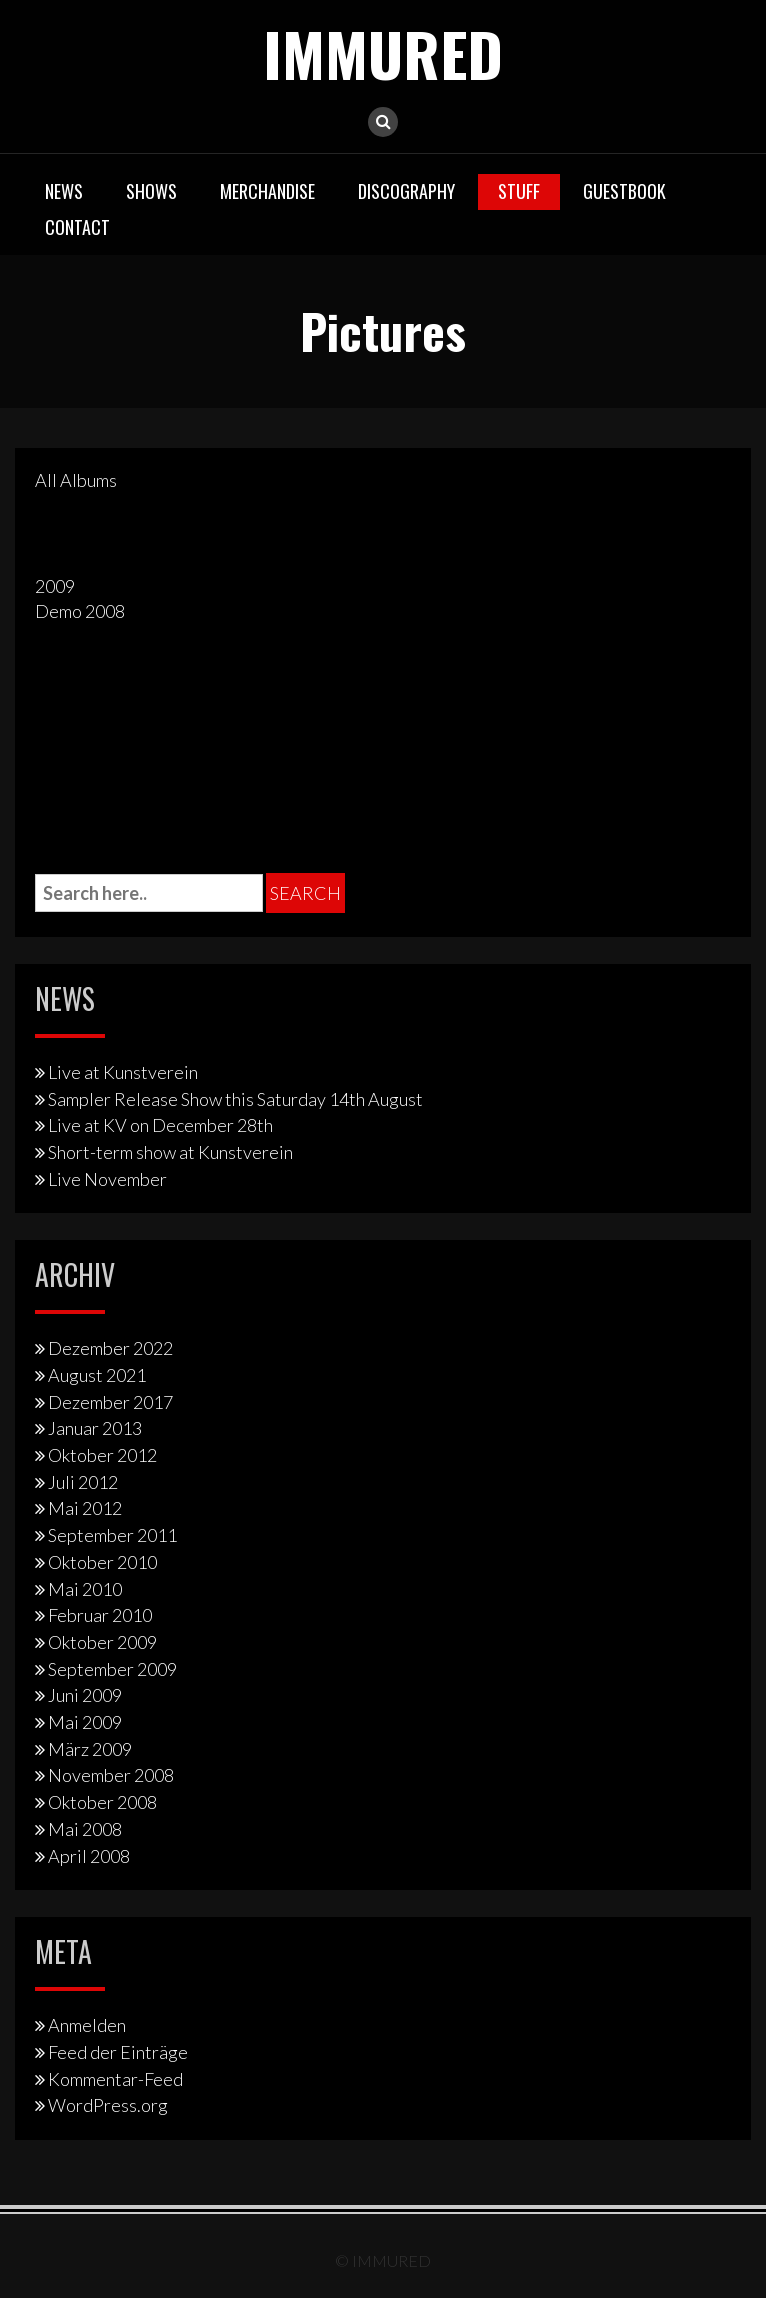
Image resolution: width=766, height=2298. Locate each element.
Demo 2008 (80, 611)
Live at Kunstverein (123, 1072)
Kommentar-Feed (115, 2079)
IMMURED (383, 52)
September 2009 (112, 1669)
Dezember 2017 (110, 1402)
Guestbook (624, 191)
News (64, 191)
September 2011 (112, 1535)
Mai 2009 (85, 1722)
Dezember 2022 (110, 1348)
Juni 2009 (85, 1695)
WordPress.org (108, 2105)
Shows (151, 191)
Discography (406, 191)
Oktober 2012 (102, 1455)
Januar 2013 (95, 1428)
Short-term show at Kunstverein (170, 1152)
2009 (55, 586)
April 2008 (89, 1856)
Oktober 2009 (102, 1642)
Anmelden (87, 2025)
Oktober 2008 (102, 1802)
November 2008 (111, 1775)
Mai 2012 (85, 1508)
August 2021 (97, 1375)
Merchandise (267, 191)
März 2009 (90, 1749)
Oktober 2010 (102, 1562)
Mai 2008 (85, 1829)
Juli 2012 (83, 1482)
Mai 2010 (85, 1589)
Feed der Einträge (118, 2052)
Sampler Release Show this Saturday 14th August (235, 1099)
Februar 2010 (100, 1615)
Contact (77, 227)
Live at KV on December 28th (160, 1125)
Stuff (519, 191)
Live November (107, 1179)
